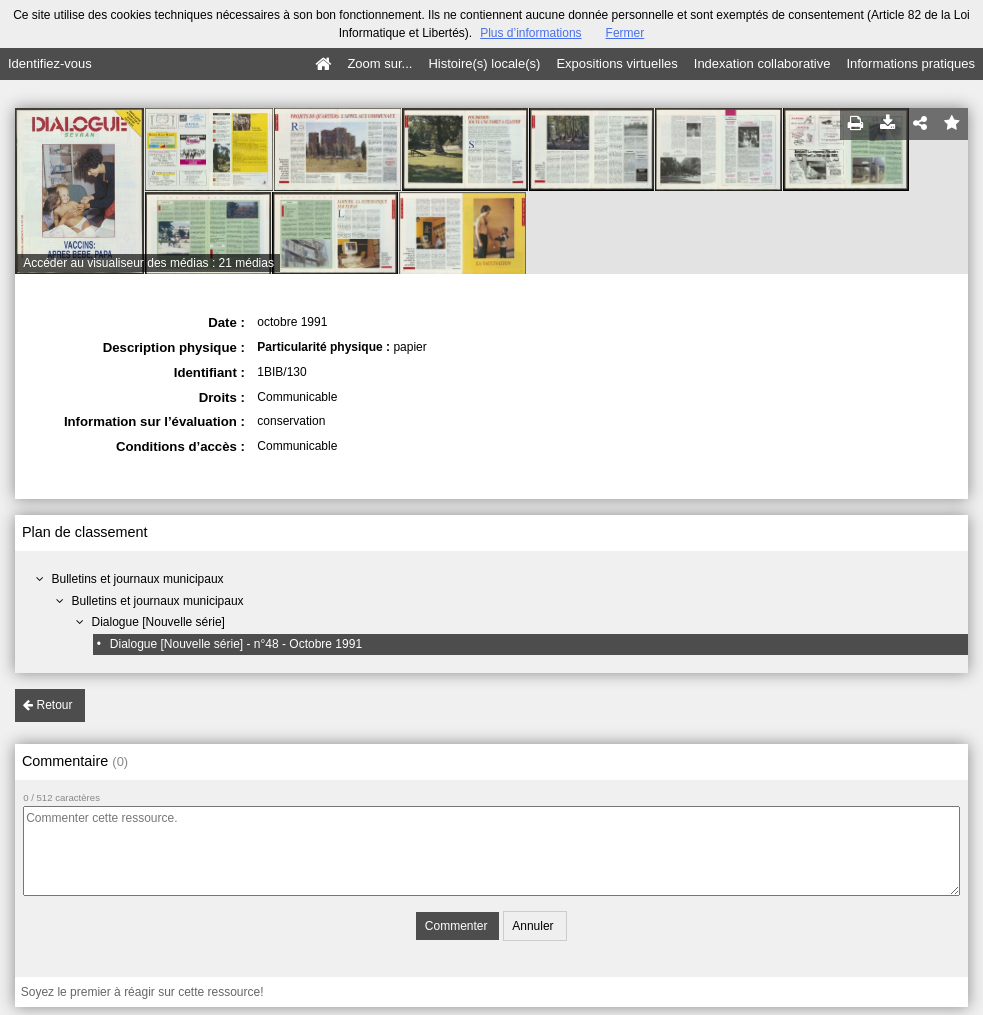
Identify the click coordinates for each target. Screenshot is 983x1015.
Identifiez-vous (50, 63)
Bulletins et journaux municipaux (138, 579)
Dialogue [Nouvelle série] (158, 622)
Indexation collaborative (762, 63)
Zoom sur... (379, 63)
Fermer (625, 33)
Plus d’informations (530, 33)
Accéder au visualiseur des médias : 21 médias (148, 263)
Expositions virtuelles (616, 63)
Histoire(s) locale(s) (484, 63)
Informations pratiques (910, 63)
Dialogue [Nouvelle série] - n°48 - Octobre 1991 (236, 644)
